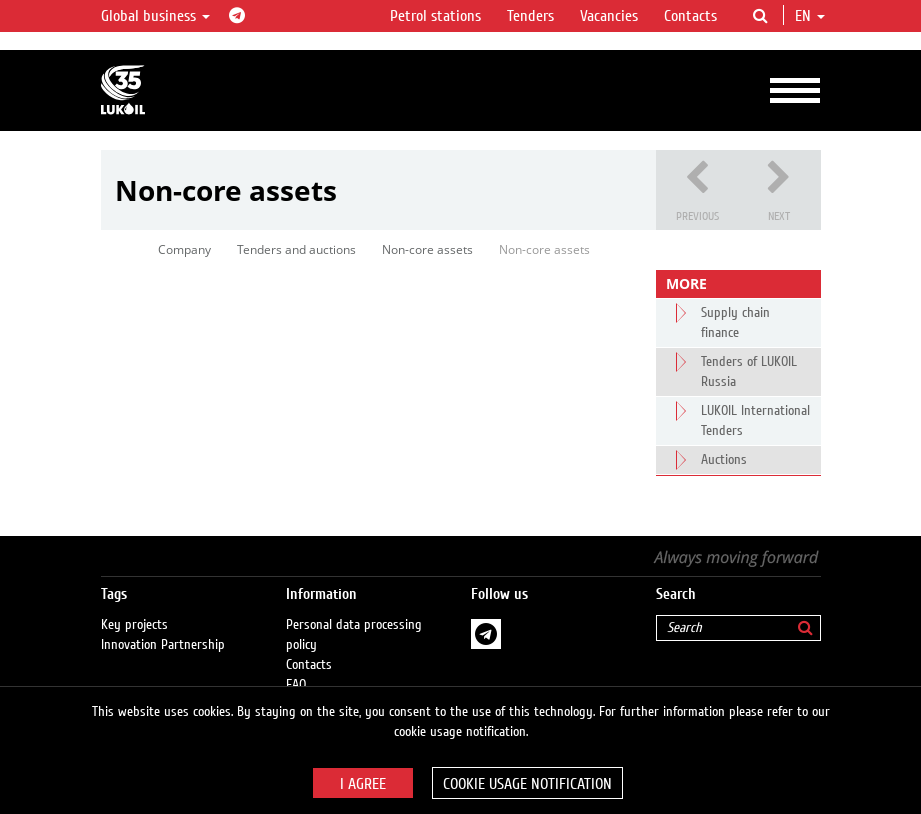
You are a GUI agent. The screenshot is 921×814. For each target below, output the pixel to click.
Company (184, 249)
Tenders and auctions (296, 249)
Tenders (530, 16)
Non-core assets (427, 249)
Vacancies (609, 16)
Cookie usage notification (527, 784)
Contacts (690, 16)
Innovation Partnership (163, 645)
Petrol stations (435, 16)
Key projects (134, 625)
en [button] (810, 16)
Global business (155, 16)
